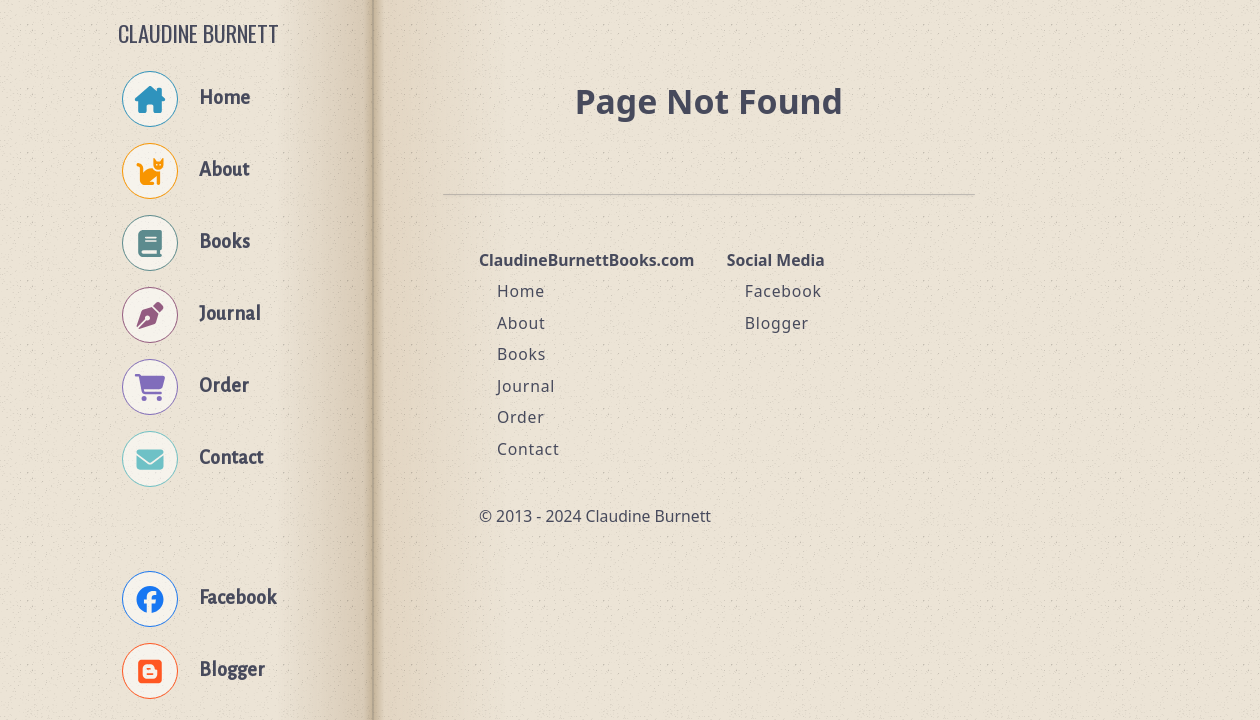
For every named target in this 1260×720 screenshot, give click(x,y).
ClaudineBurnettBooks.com (586, 260)
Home (521, 291)
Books (521, 354)
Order (521, 417)
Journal (526, 386)
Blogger (777, 323)
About (521, 323)
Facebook (783, 291)
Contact (528, 449)
